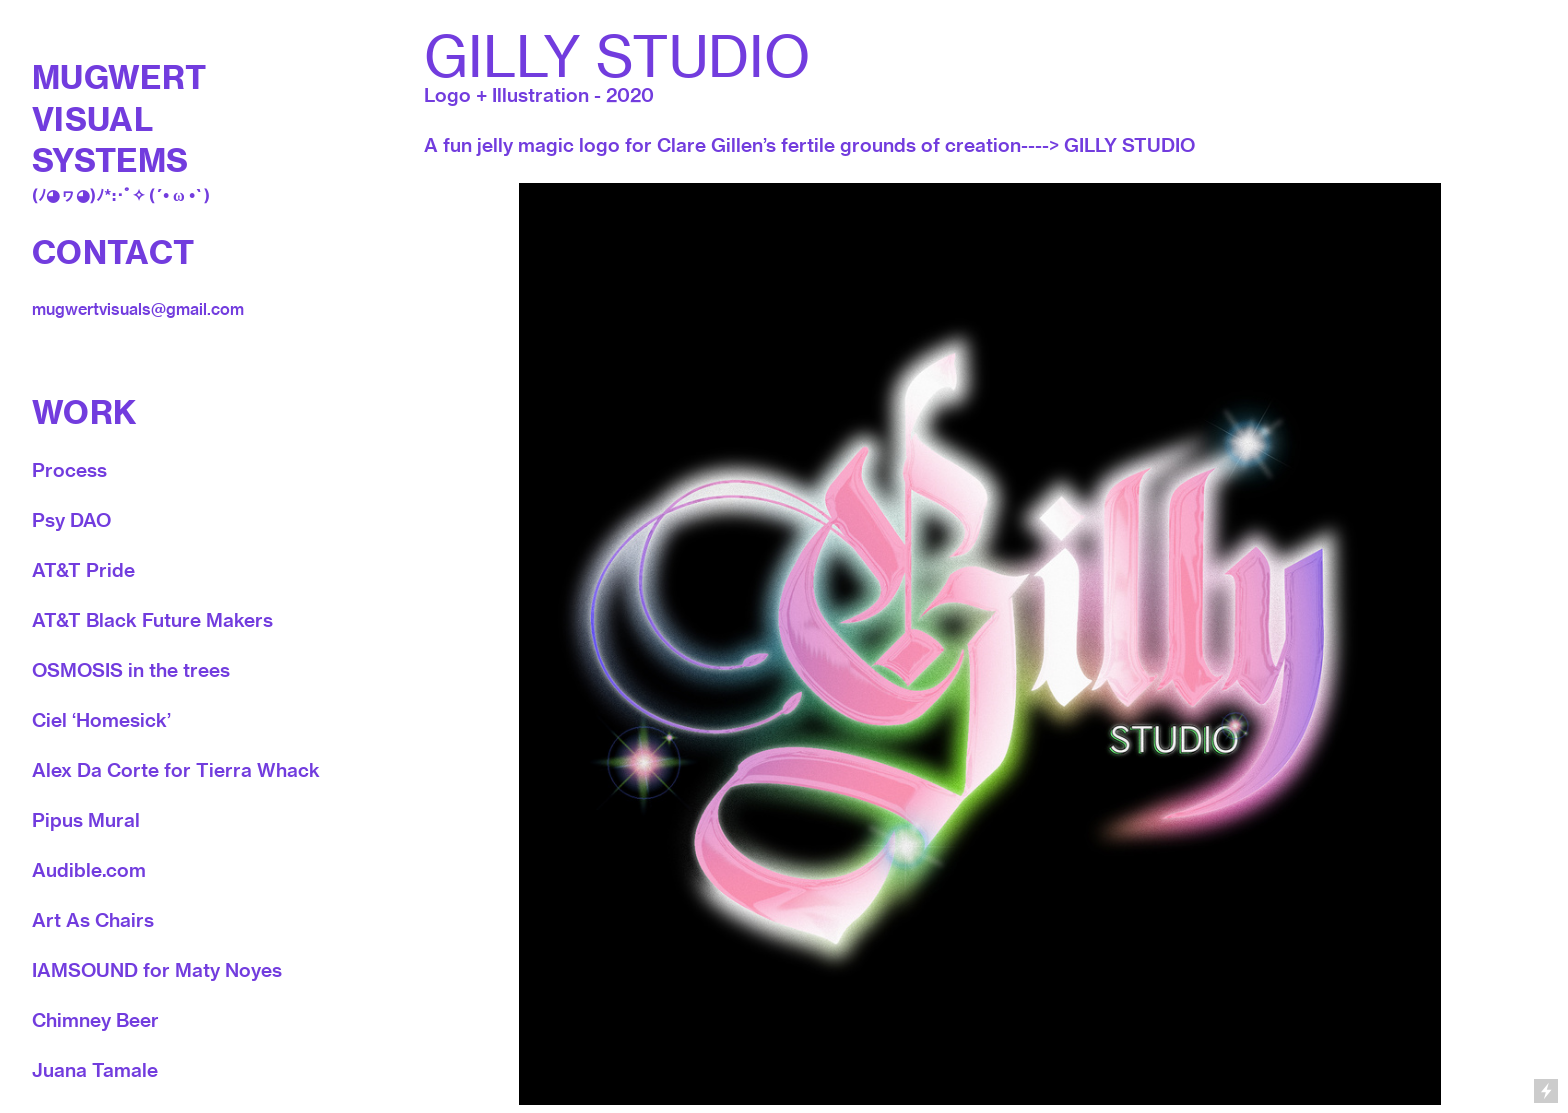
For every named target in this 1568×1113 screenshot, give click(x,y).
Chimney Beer (95, 1020)
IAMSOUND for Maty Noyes (157, 970)
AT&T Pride (83, 570)
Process (69, 470)
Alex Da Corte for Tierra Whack (176, 770)
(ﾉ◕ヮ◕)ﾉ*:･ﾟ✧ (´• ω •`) (121, 195)
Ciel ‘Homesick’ (101, 720)
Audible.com (89, 870)
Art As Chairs (93, 920)
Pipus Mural (86, 820)
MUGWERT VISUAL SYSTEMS (119, 118)
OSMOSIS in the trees (131, 670)
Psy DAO (71, 520)
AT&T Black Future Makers (152, 620)
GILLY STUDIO (1129, 145)
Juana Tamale (95, 1070)
